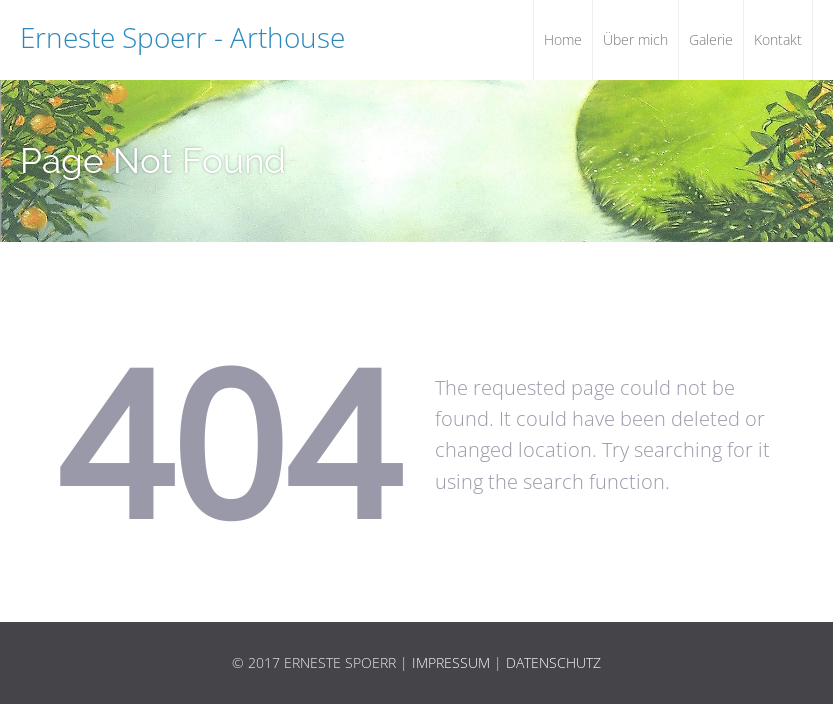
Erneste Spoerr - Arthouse (182, 37)
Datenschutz (553, 662)
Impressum (451, 662)
